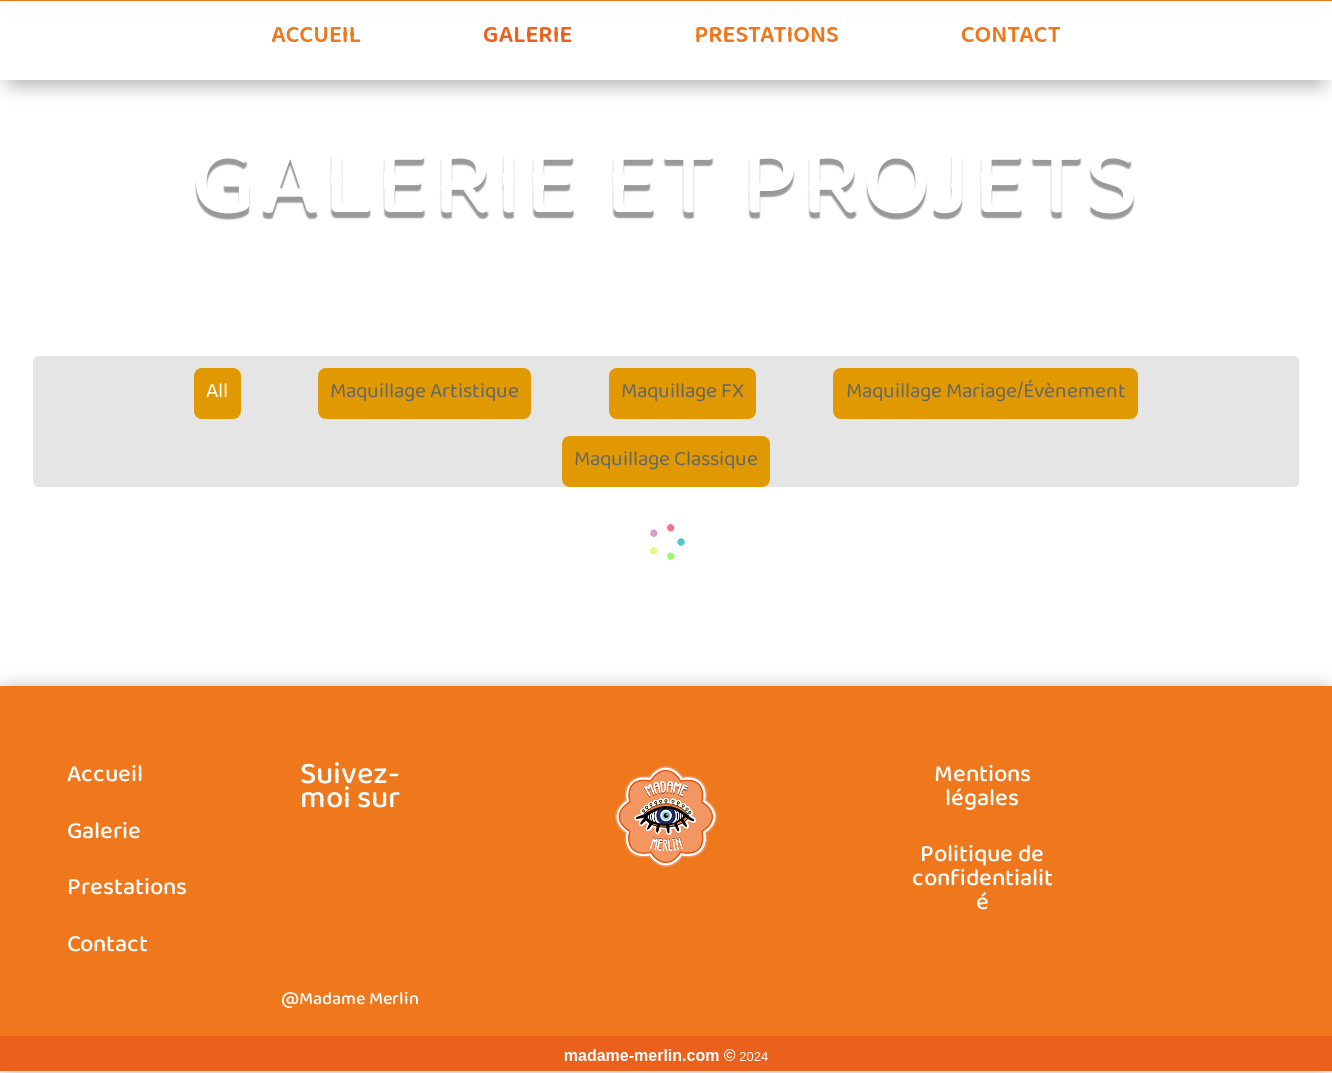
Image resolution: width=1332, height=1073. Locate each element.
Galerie (528, 38)
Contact (1011, 38)
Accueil (316, 38)
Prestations (766, 38)
